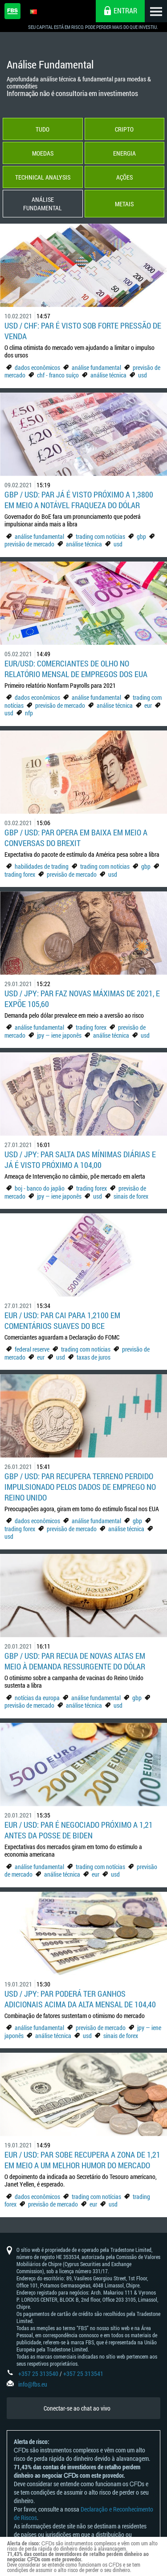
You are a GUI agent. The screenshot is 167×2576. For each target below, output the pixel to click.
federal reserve (32, 1349)
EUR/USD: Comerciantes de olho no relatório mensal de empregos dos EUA (75, 668)
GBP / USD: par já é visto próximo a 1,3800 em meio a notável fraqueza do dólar (78, 499)
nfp (29, 713)
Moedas (42, 153)
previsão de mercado (29, 544)
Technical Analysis (42, 177)
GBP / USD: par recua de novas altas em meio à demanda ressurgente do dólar (74, 1661)
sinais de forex (131, 1196)
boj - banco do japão (40, 1188)
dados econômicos (38, 367)
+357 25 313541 (83, 2373)
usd (142, 375)
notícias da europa (37, 1697)
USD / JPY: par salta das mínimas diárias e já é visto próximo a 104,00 (80, 1159)
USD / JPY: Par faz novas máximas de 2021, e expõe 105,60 (82, 998)
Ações (124, 177)
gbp (141, 536)
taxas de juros (93, 1357)
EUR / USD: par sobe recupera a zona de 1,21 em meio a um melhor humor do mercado (82, 2160)
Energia (124, 153)
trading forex (19, 874)
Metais (124, 204)
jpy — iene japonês (59, 1035)
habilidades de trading (42, 866)
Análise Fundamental (42, 203)
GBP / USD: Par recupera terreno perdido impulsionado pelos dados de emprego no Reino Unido (80, 1487)
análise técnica (108, 375)
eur (148, 705)
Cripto (124, 129)
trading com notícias (100, 536)
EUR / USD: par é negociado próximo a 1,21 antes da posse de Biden (78, 1830)
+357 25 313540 (38, 2373)
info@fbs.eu (32, 2384)
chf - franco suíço (58, 375)
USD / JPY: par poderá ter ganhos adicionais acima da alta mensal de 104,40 (80, 1999)
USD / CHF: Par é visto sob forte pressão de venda (82, 330)
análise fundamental (96, 367)
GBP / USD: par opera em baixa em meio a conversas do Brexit (75, 837)
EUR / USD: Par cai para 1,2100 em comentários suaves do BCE (62, 1320)
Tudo (42, 129)
